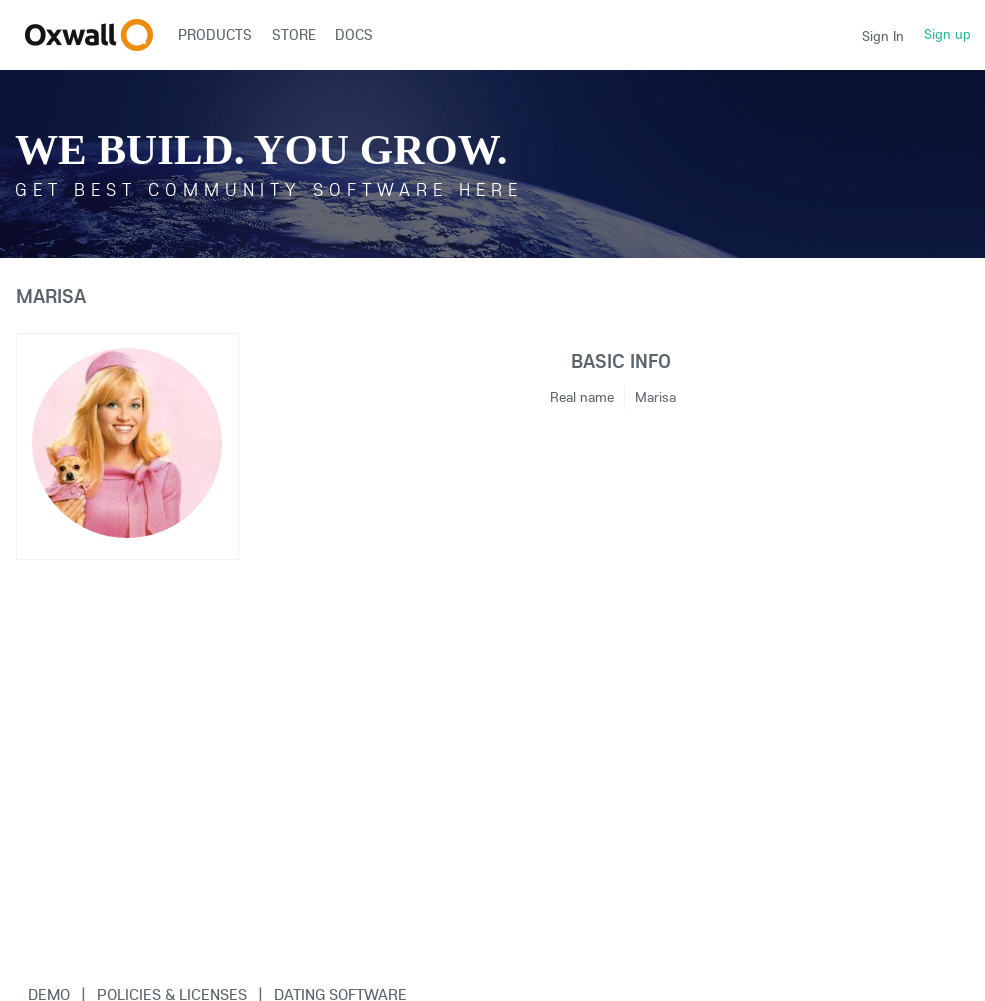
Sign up (947, 34)
